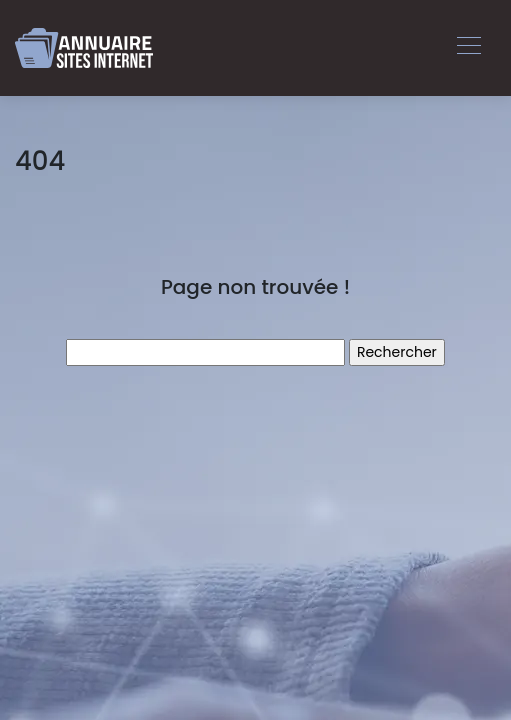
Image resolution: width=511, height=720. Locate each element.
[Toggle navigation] (468, 48)
